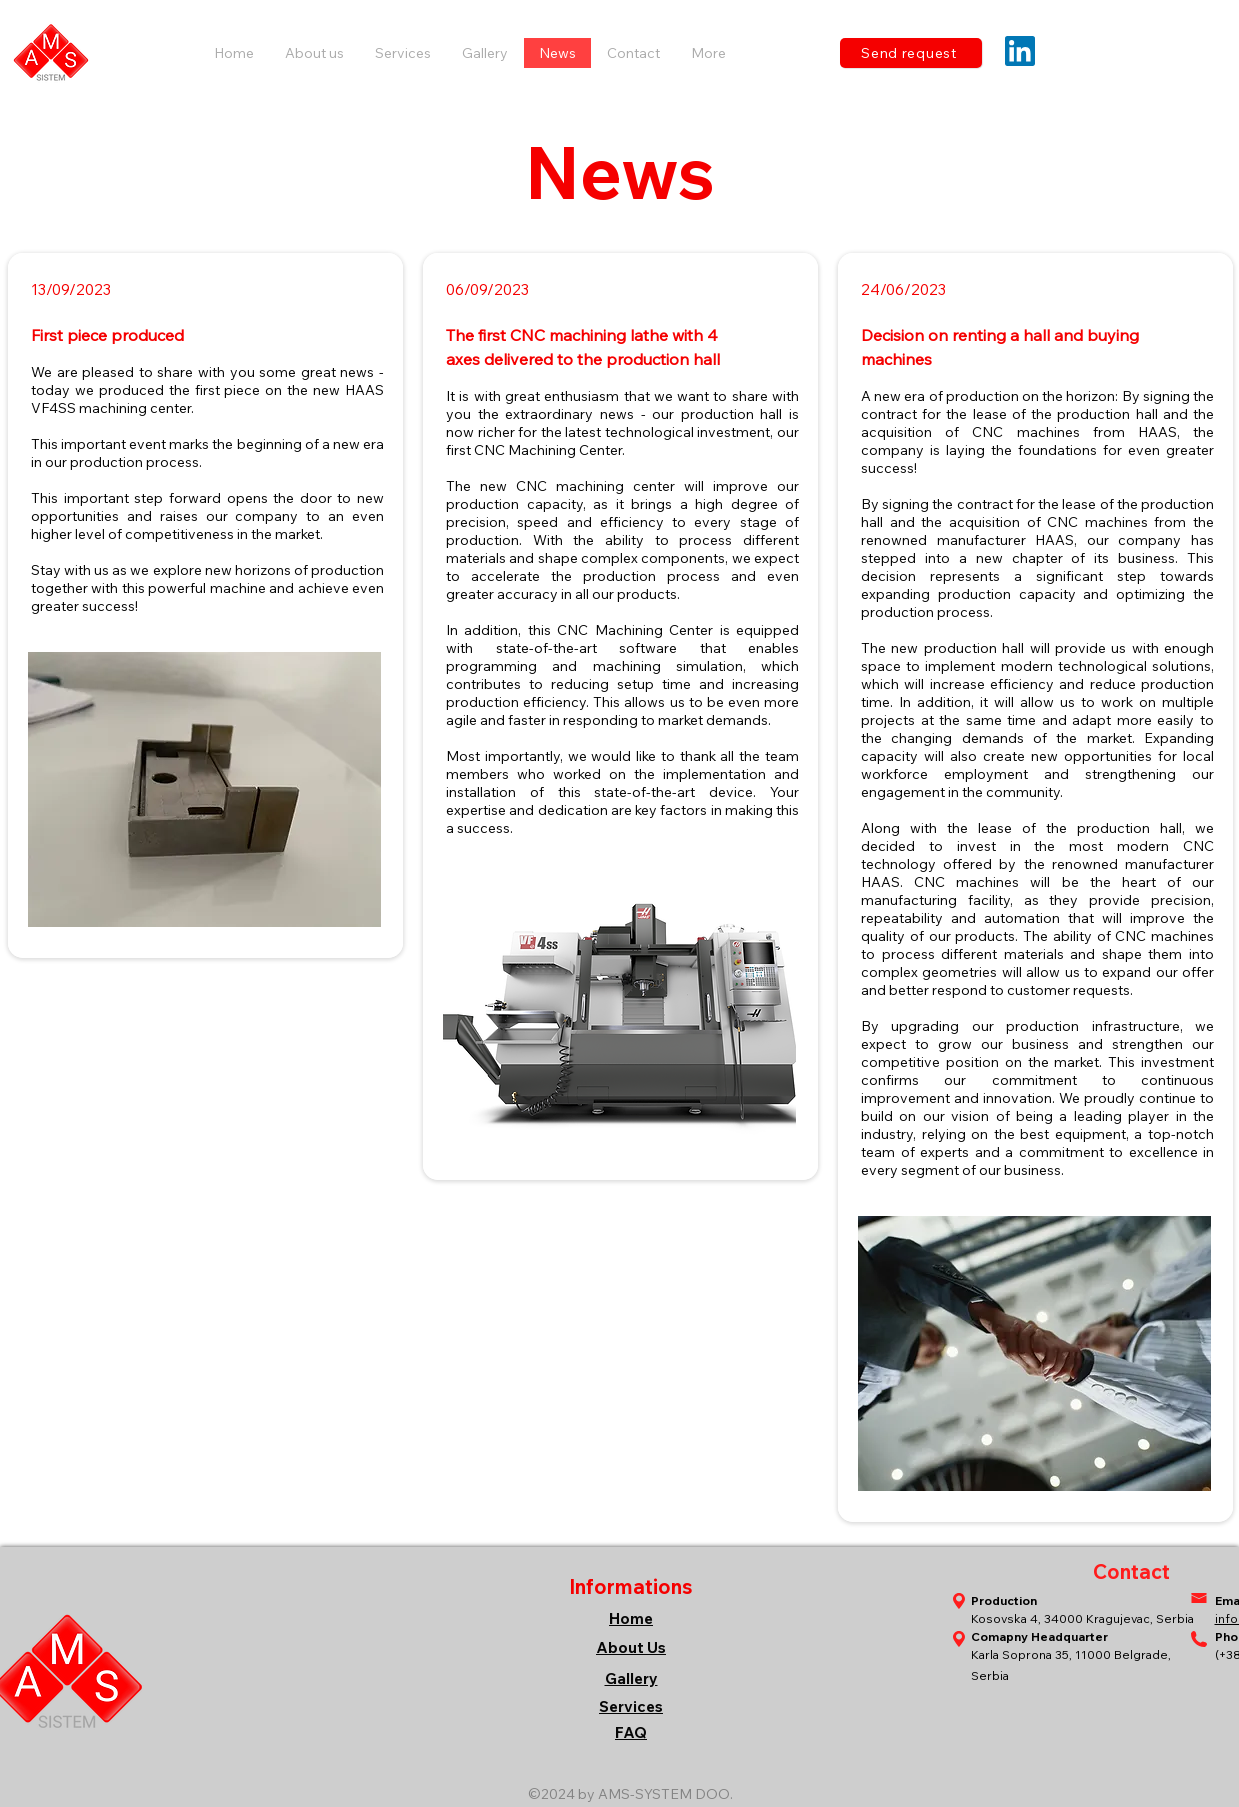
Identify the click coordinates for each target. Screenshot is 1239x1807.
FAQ (631, 1732)
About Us (631, 1647)
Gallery (631, 1678)
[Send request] (911, 53)
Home (631, 1618)
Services (631, 1706)
